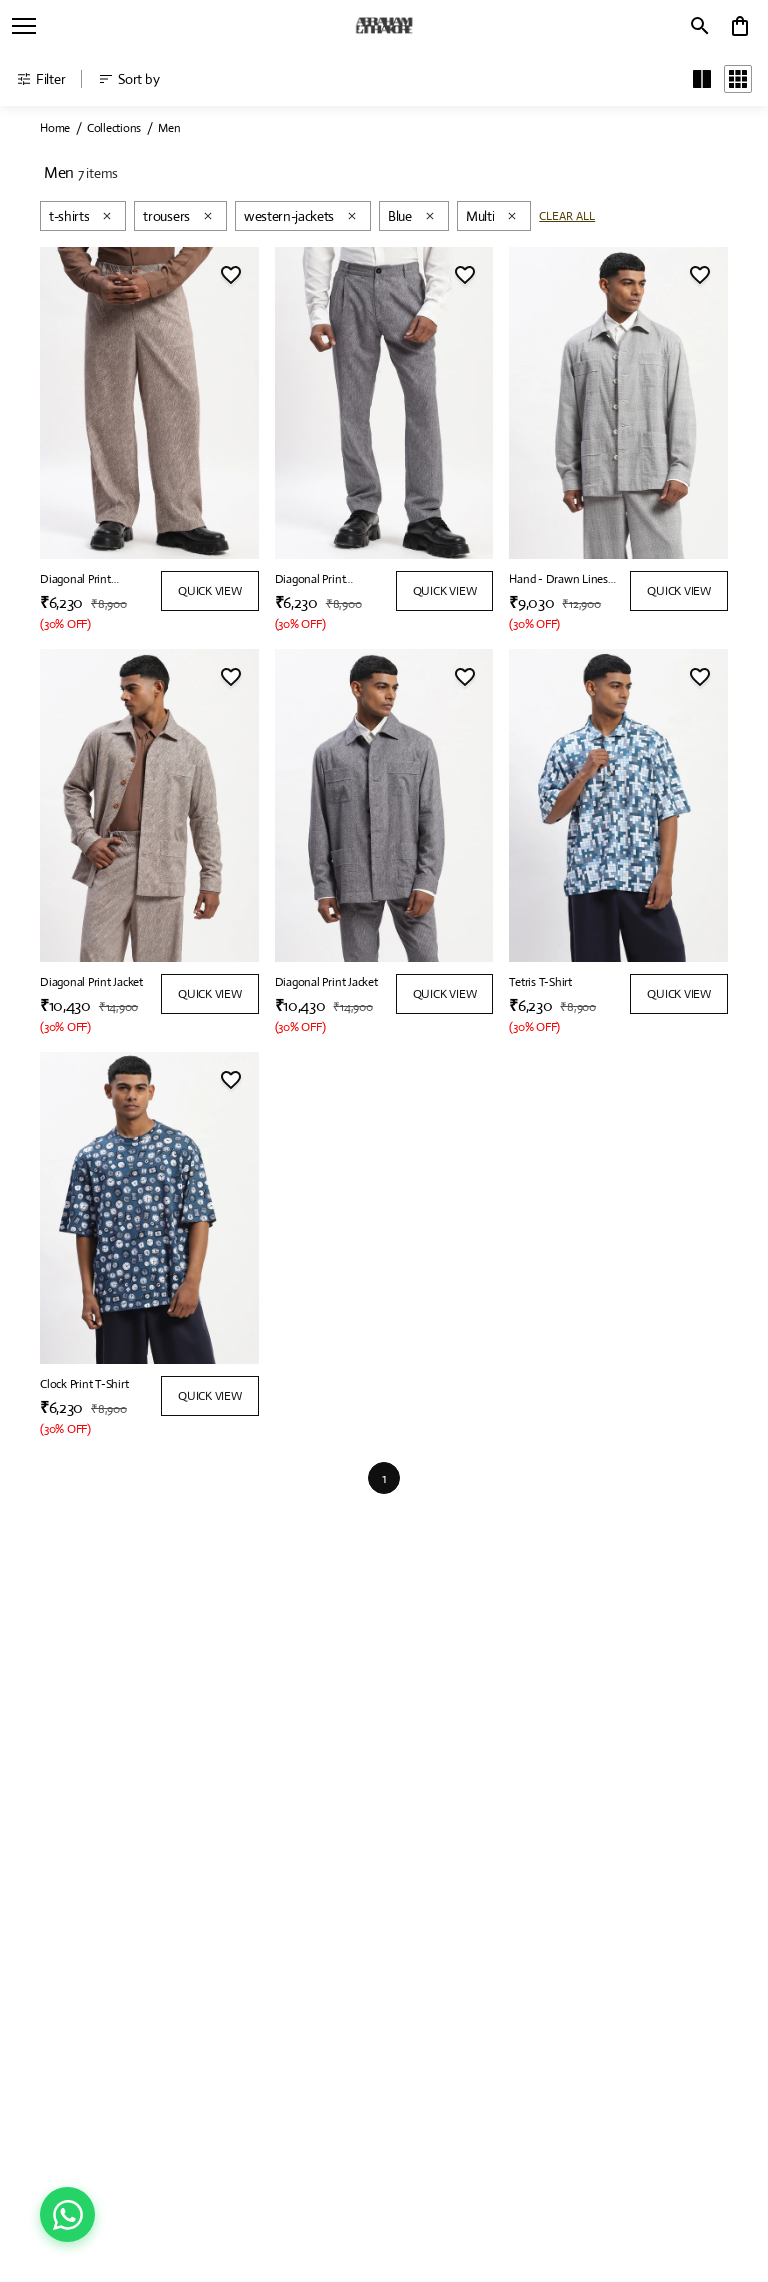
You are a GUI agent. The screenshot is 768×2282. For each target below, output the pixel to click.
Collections (114, 128)
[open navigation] (24, 26)
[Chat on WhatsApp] (67, 2214)
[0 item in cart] (740, 26)
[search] (700, 26)
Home (55, 128)
